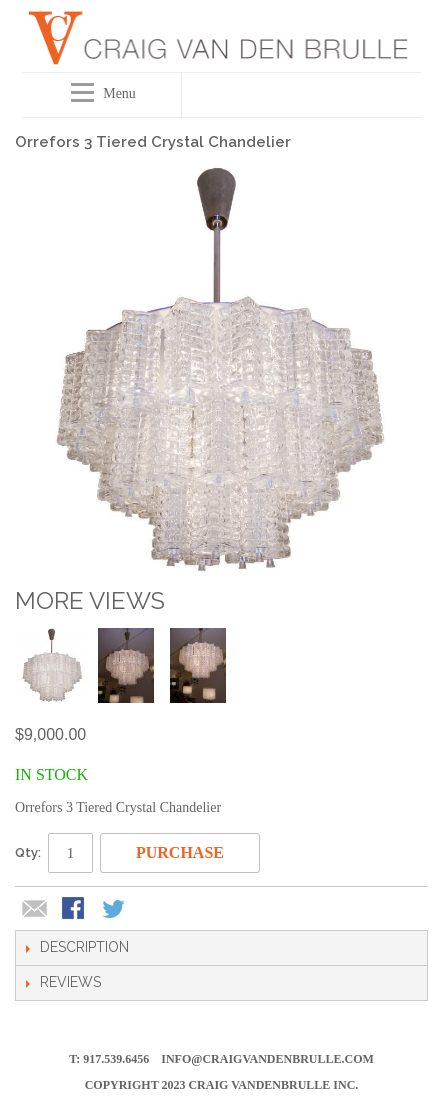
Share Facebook (75, 910)
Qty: (28, 852)
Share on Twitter (115, 910)
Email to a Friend (35, 910)
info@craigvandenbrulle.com (267, 1059)
